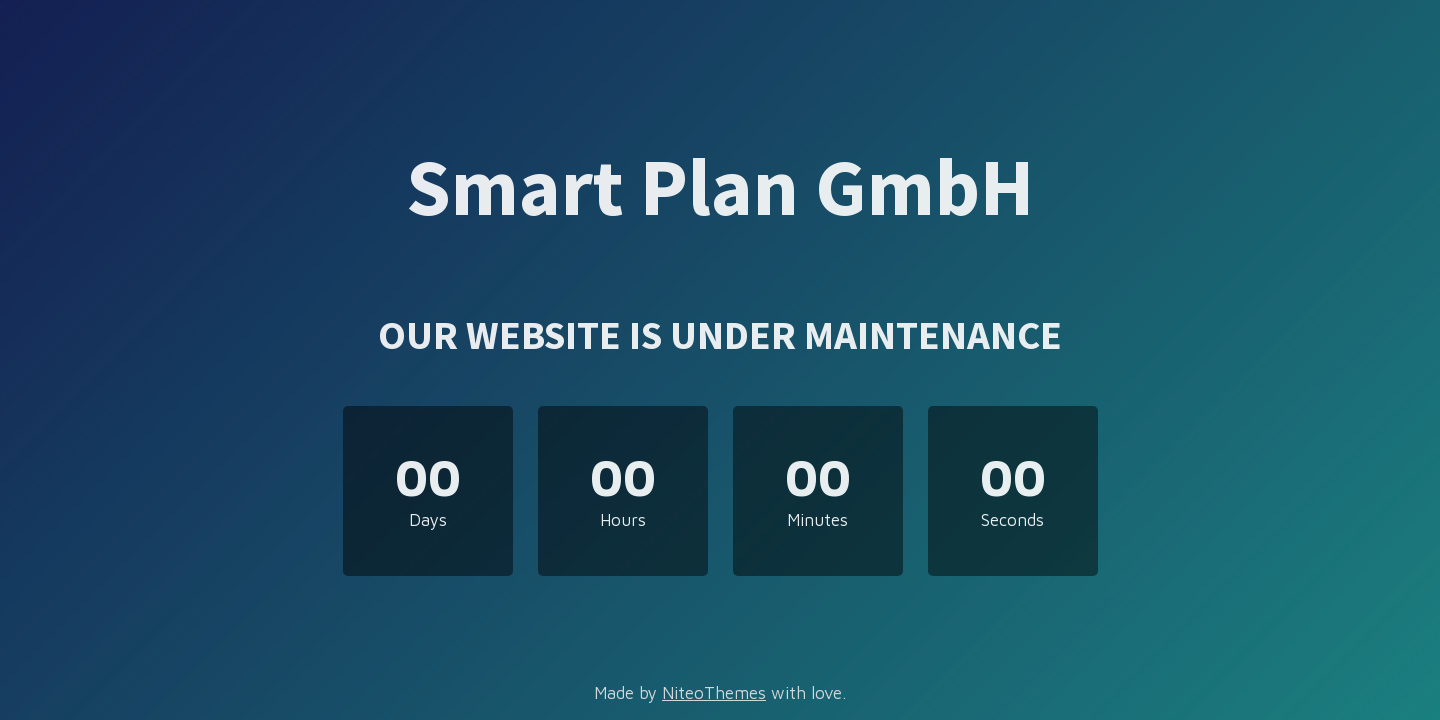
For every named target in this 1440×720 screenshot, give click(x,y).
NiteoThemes (714, 693)
